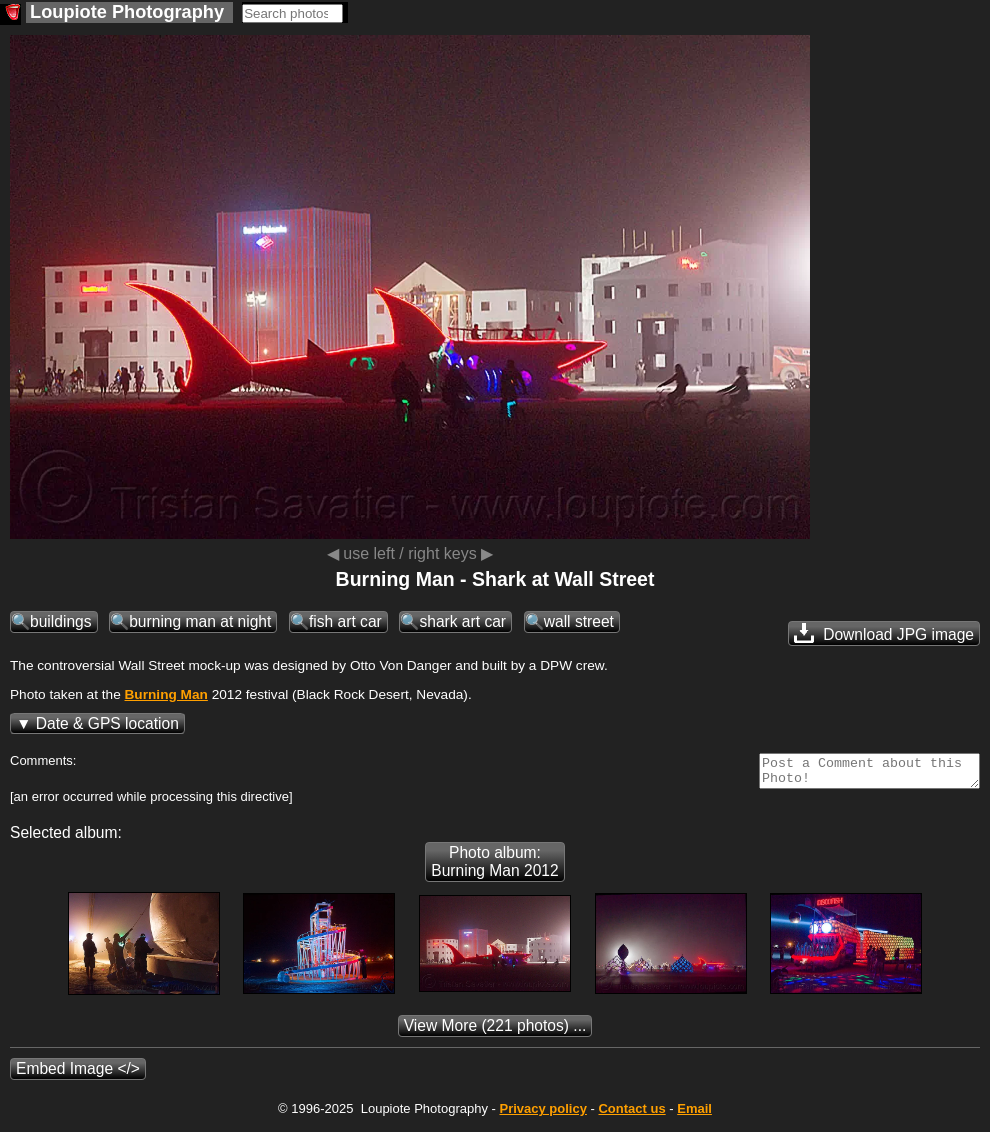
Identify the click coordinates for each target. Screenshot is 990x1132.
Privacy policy (542, 1114)
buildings (61, 621)
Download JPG (884, 633)
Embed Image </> (78, 1074)
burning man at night (200, 621)
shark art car (462, 621)
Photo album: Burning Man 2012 (494, 867)
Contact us (631, 1114)
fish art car (345, 621)
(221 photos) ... (495, 1031)
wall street (579, 621)
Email (694, 1114)
